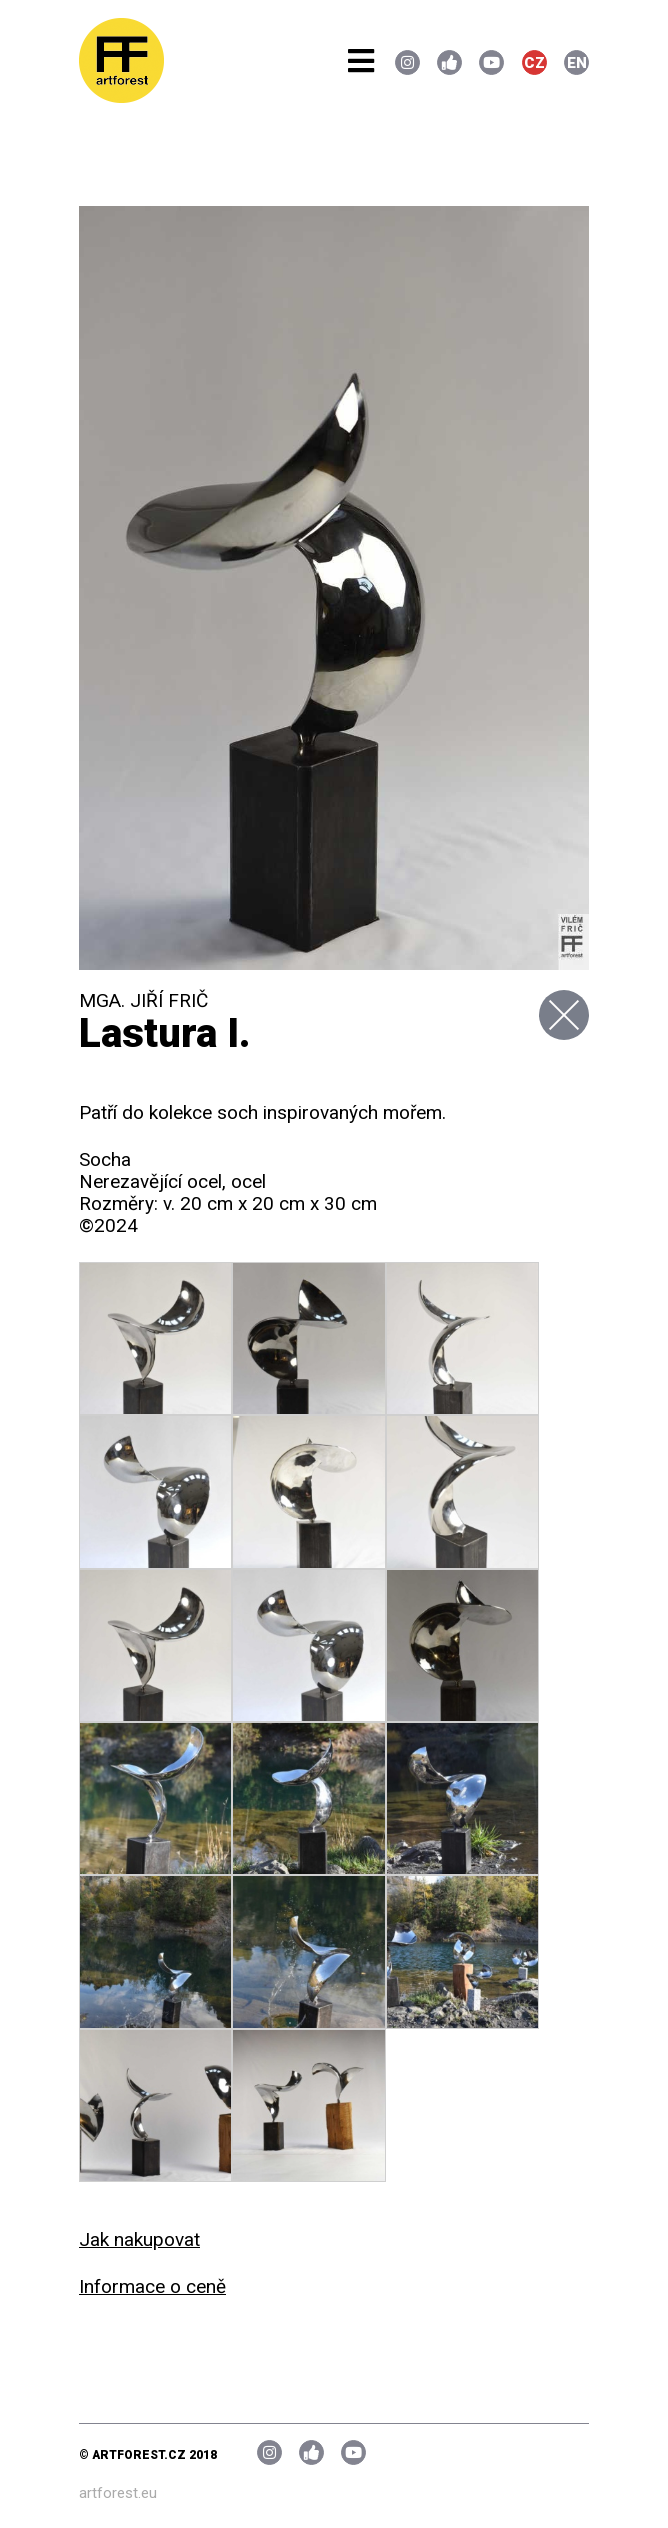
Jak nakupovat (139, 2239)
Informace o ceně (152, 2286)
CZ (534, 63)
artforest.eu (118, 2493)
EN (577, 63)
